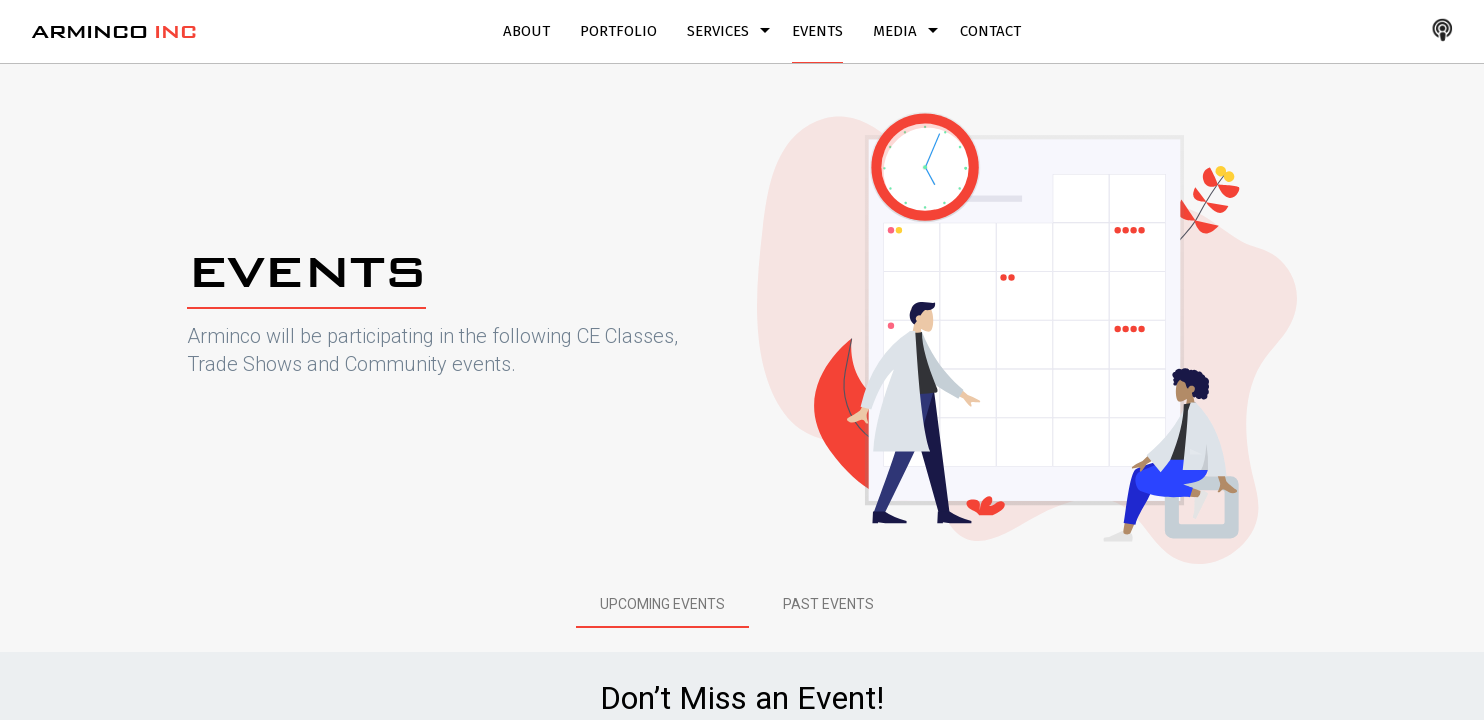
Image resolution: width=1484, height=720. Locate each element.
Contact (990, 31)
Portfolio (618, 31)
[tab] (662, 604)
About (526, 31)
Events (817, 31)
